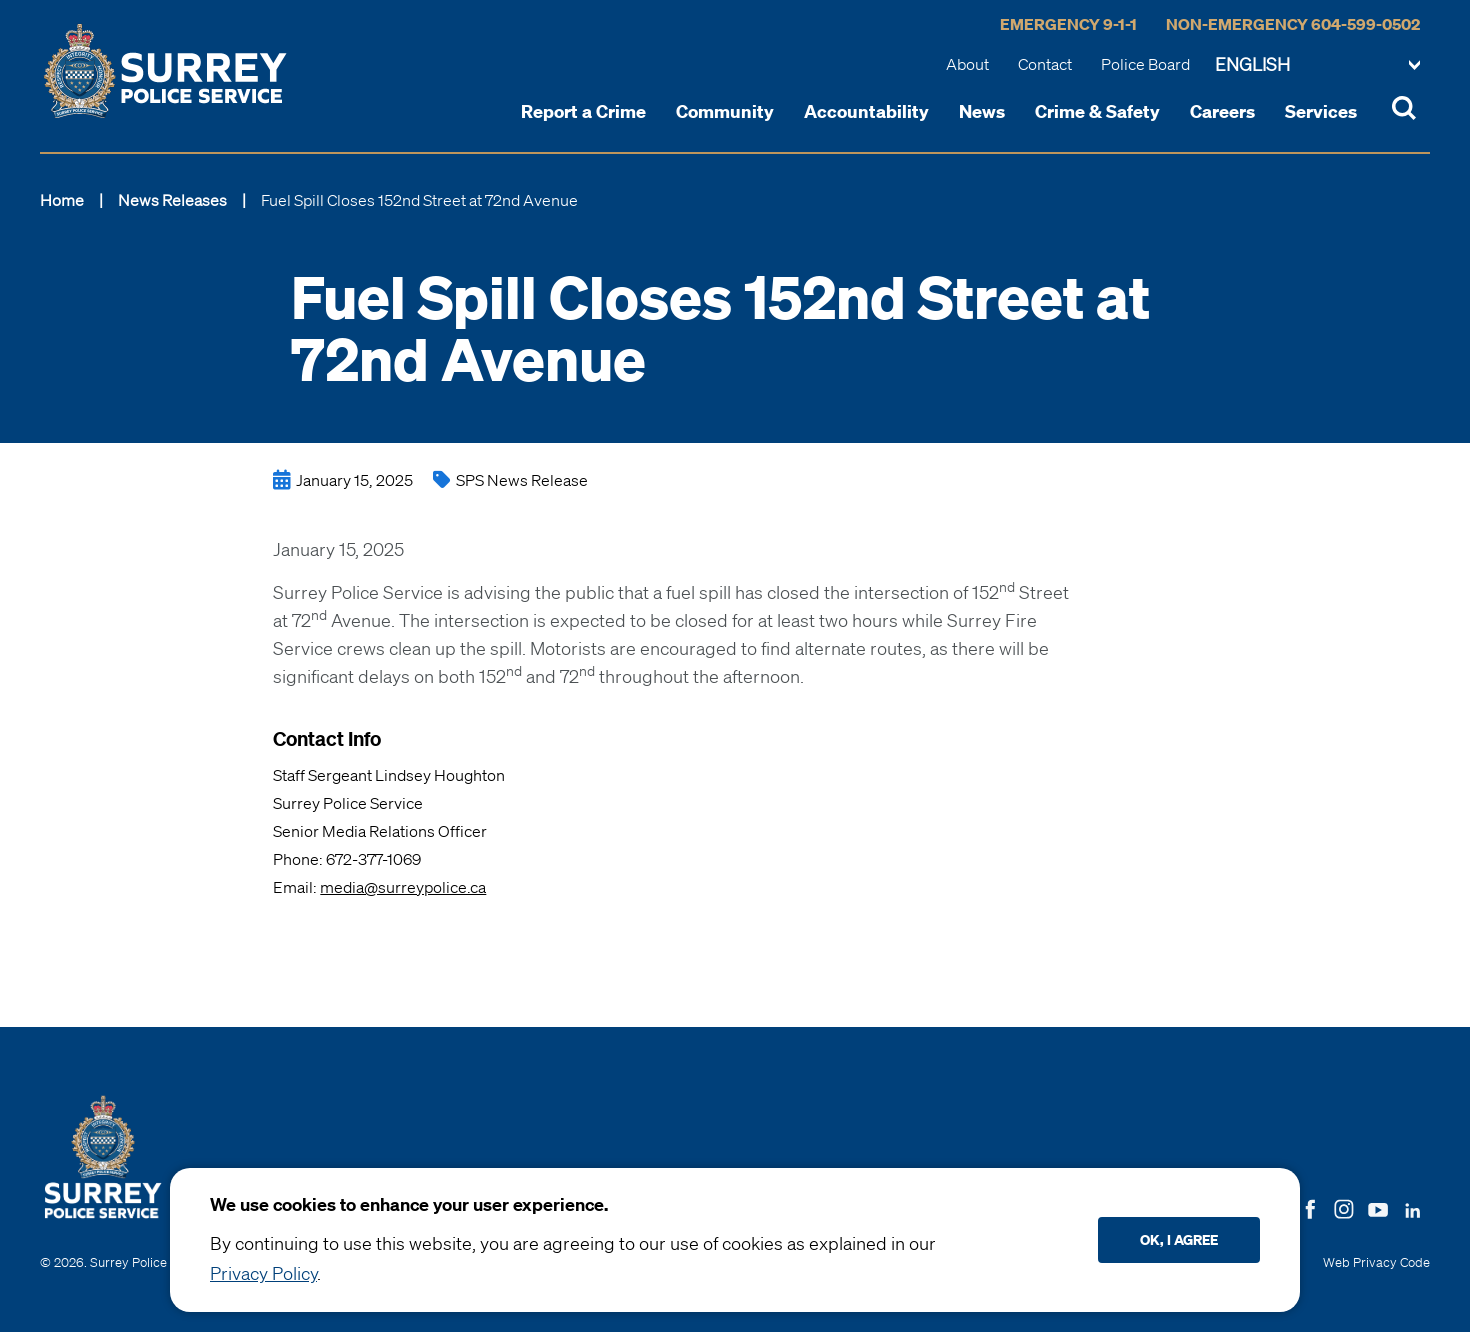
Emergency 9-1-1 (1068, 24)
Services (1321, 111)
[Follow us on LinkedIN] (1413, 1206)
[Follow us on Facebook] (1310, 1207)
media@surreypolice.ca (403, 887)
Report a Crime (583, 111)
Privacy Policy (263, 1273)
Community (725, 111)
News (982, 111)
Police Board (1145, 64)
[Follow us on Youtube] (1378, 1206)
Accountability (866, 111)
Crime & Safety (1097, 111)
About (967, 64)
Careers (1222, 111)
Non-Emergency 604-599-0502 (1293, 24)
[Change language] (1317, 66)
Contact (1045, 64)
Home (62, 200)
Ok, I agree (1179, 1239)
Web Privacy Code (1376, 1262)
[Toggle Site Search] (1404, 111)
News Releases (172, 200)
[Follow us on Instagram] (1344, 1207)
